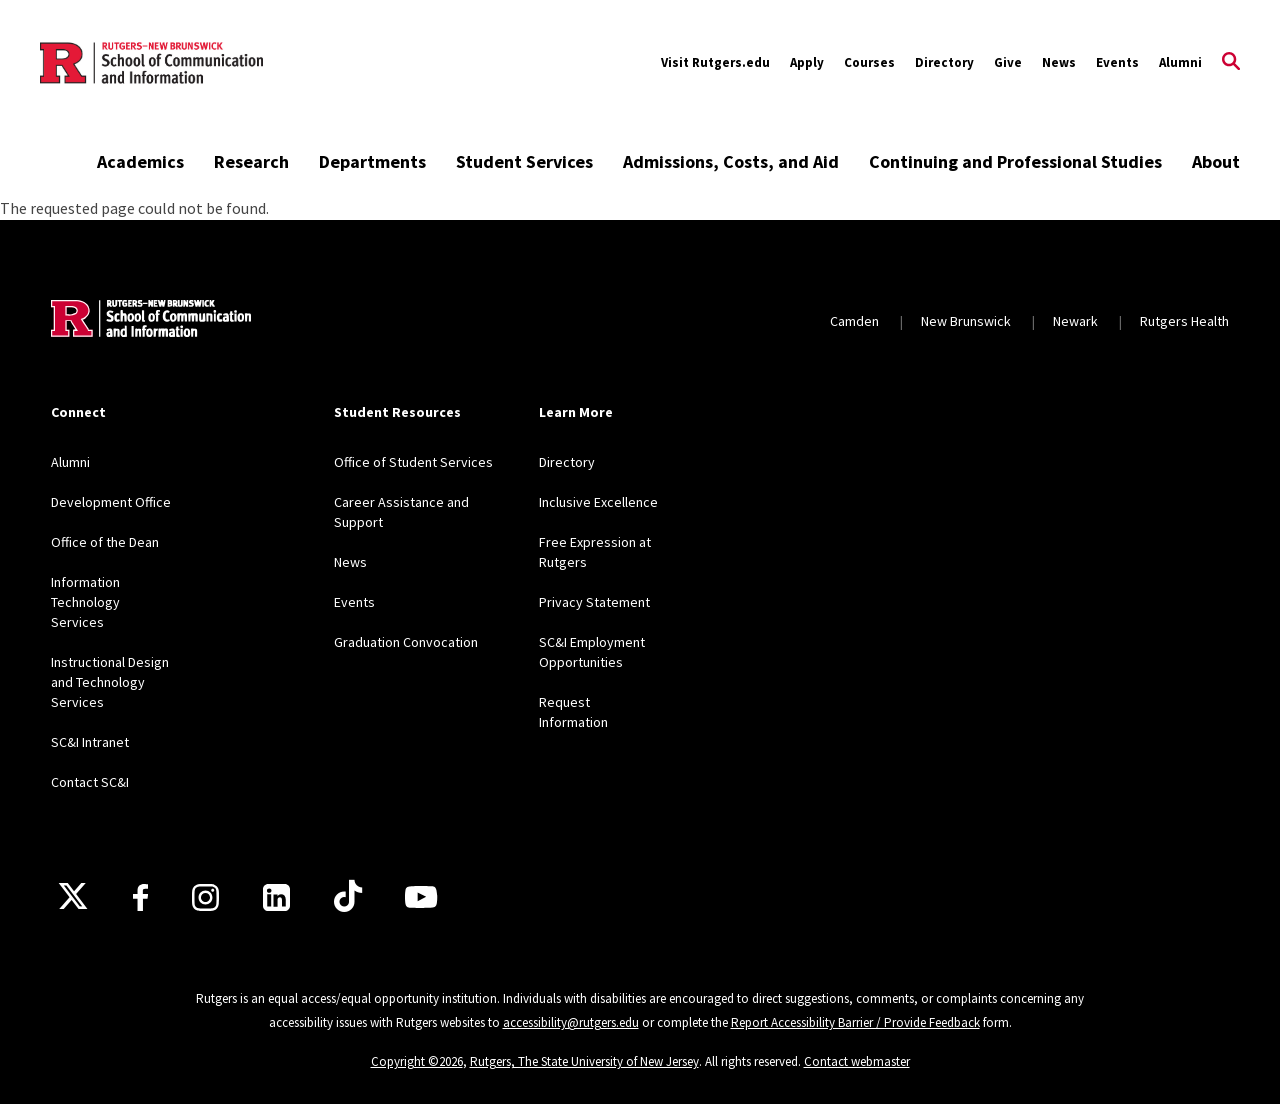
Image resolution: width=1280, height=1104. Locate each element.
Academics (140, 161)
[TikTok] (348, 897)
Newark (1075, 321)
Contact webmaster (857, 1061)
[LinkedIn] (276, 897)
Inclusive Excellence (598, 502)
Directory (944, 62)
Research (251, 161)
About (1216, 161)
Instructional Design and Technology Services (110, 682)
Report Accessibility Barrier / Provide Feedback (855, 1022)
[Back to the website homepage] (151, 63)
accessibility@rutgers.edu (571, 1022)
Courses (869, 62)
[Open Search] (1231, 63)
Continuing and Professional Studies (1015, 161)
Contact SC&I (90, 782)
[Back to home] (151, 321)
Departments (372, 161)
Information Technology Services (85, 602)
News (1059, 62)
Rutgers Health (1184, 321)
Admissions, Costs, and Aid (731, 161)
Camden (854, 321)
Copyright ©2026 (417, 1061)
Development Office (111, 502)
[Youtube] (421, 897)
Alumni (1180, 62)
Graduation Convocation (406, 642)
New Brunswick (966, 321)
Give (1008, 62)
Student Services (524, 161)
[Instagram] (205, 897)
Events (1117, 62)
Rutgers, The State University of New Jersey (584, 1061)
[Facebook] (140, 897)
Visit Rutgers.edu (715, 62)
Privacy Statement (594, 602)
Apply (807, 62)
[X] (73, 897)
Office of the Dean (105, 542)
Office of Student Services (413, 462)
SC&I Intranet (90, 742)
